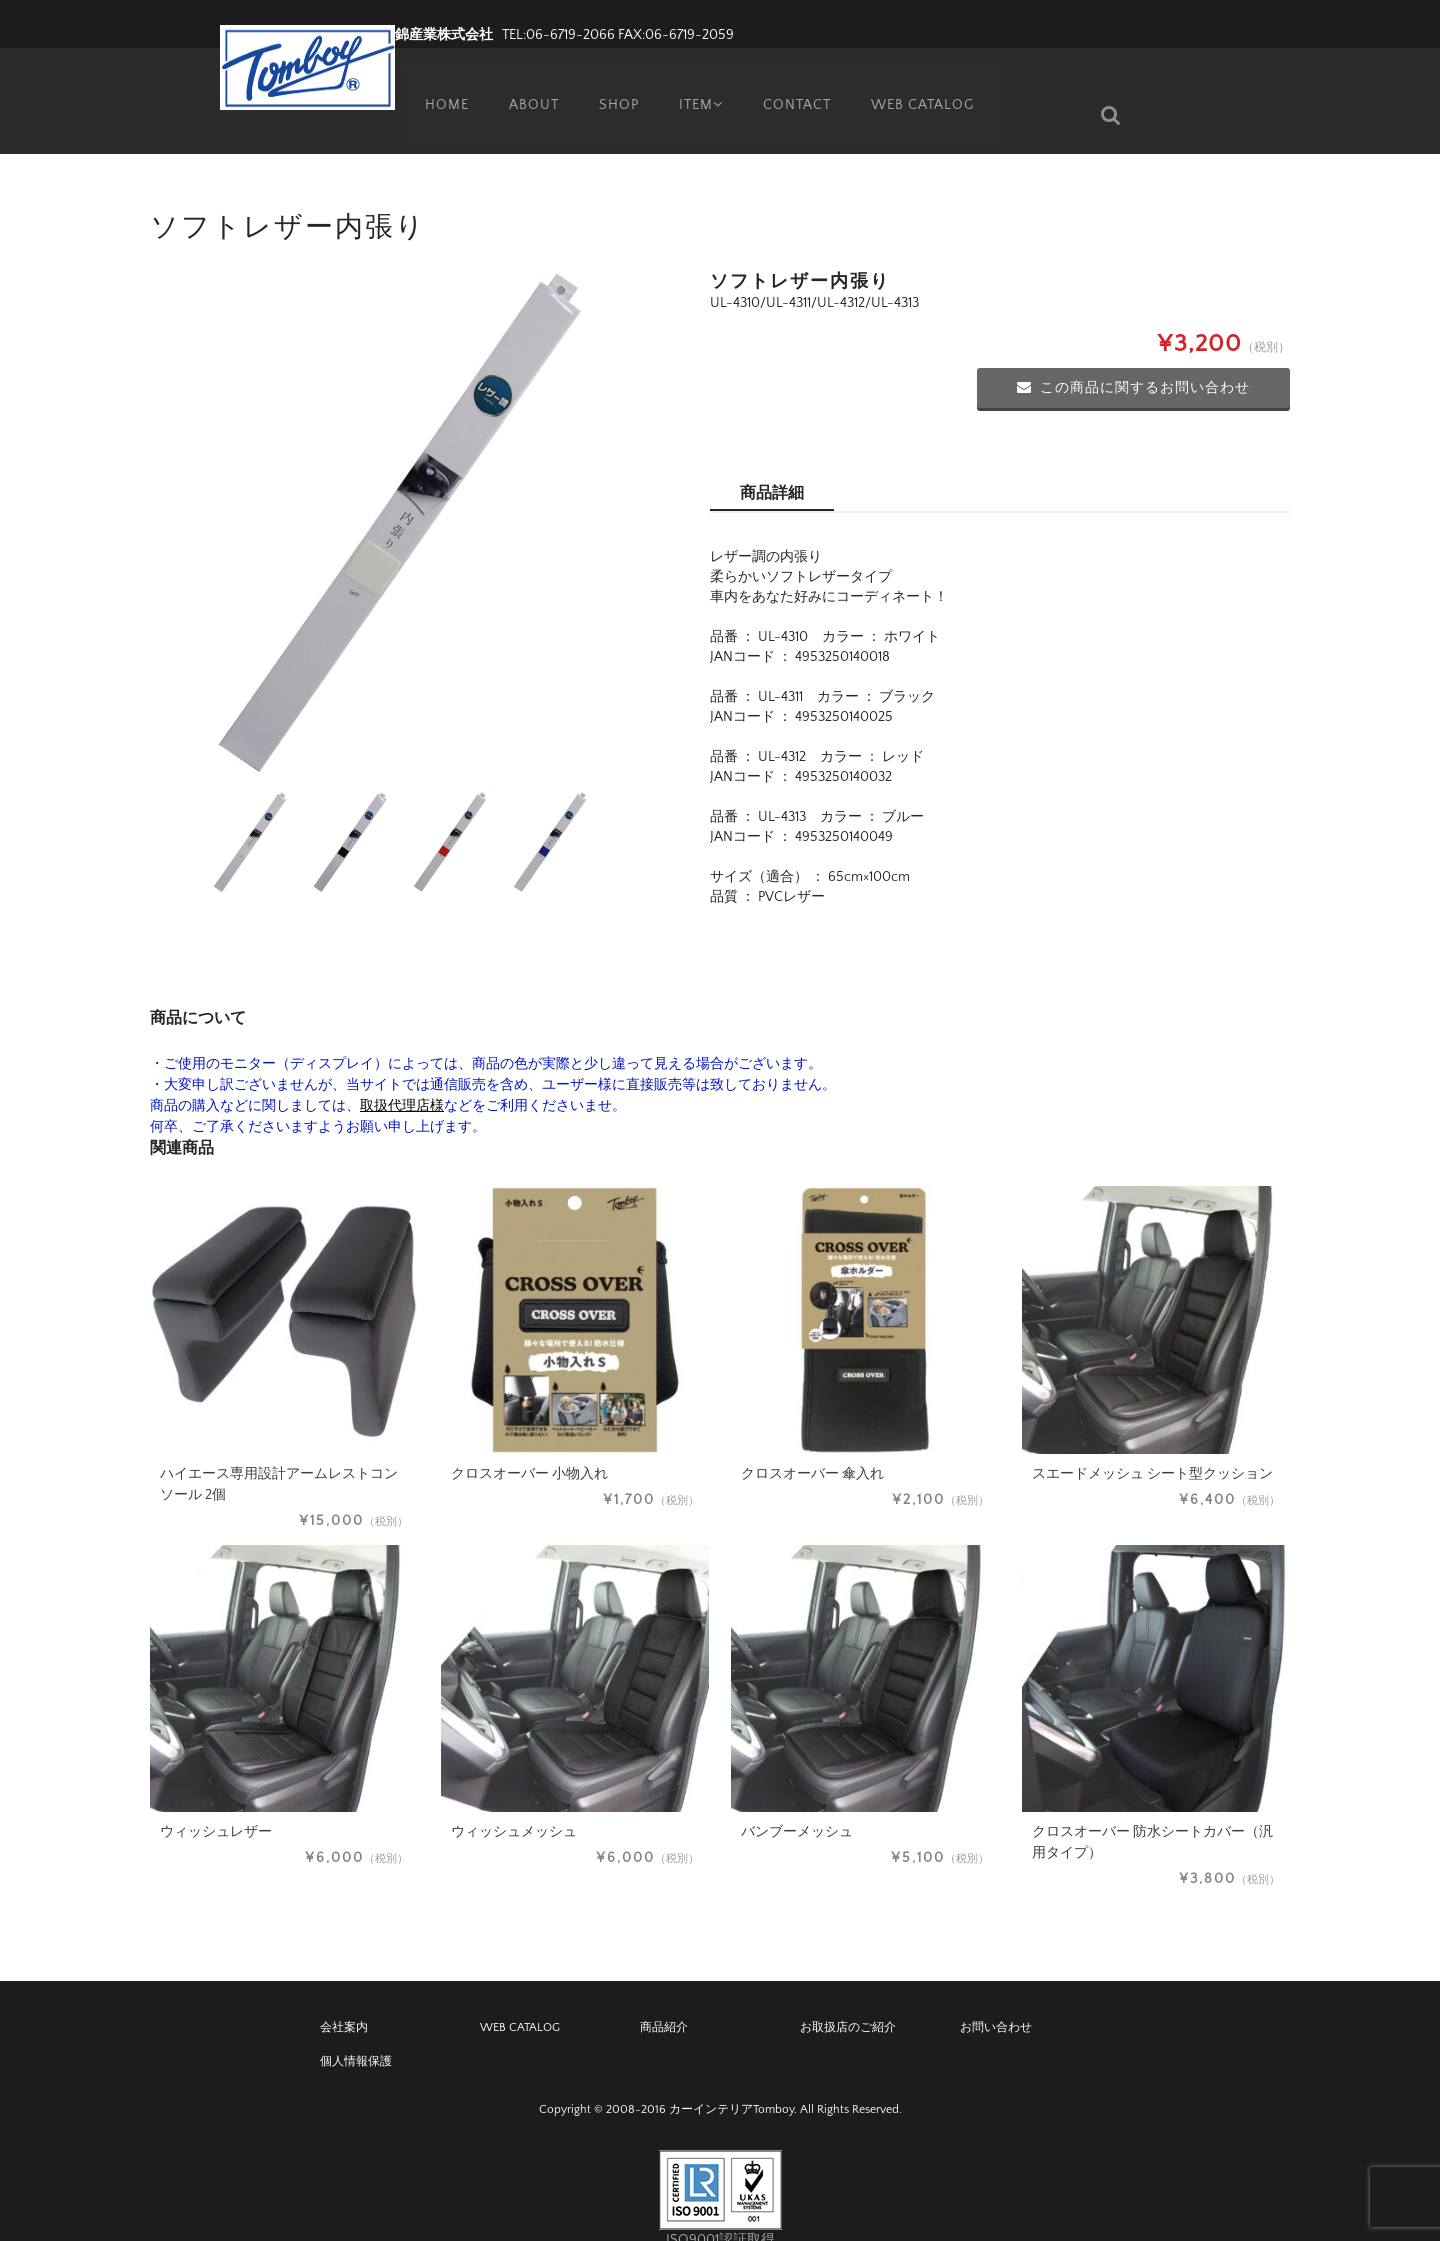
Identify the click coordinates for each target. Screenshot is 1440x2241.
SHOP (612, 85)
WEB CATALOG (925, 85)
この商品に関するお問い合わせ (1133, 358)
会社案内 (344, 1997)
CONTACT (799, 85)
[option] (400, 492)
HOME (438, 85)
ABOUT (526, 85)
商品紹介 (664, 1997)
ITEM (698, 85)
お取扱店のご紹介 (848, 1997)
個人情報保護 (356, 2031)
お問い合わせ (996, 1997)
